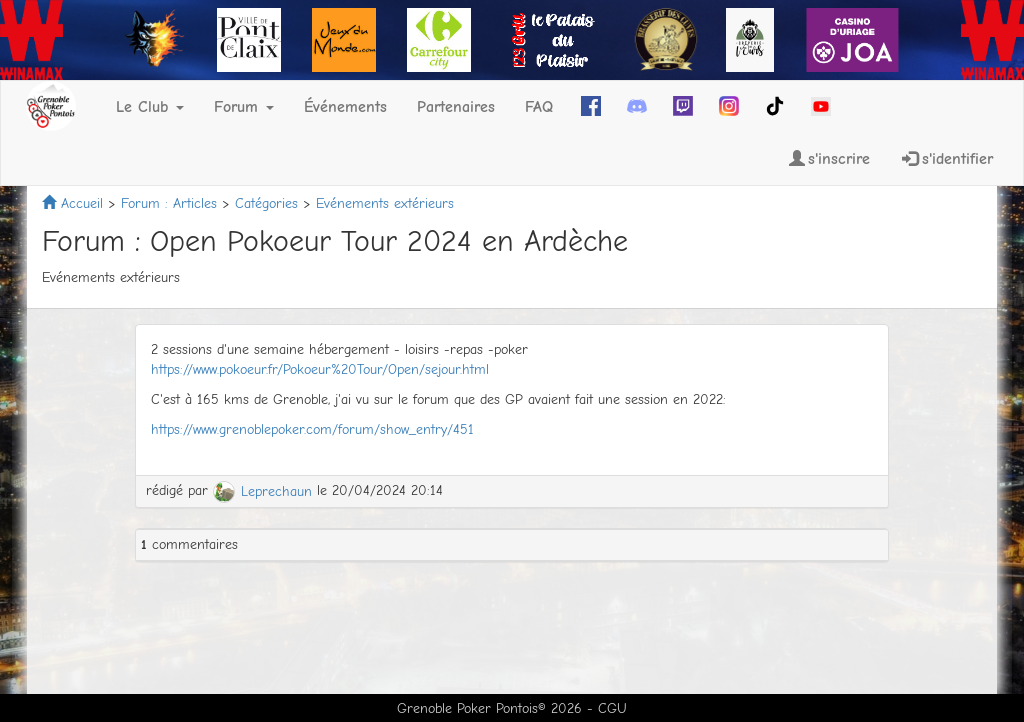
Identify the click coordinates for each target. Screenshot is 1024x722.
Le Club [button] (150, 107)
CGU (612, 708)
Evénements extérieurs (385, 203)
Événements (345, 107)
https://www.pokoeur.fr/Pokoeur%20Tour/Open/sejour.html (320, 369)
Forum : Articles (169, 203)
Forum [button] (244, 107)
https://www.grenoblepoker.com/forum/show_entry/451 (312, 429)
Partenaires (456, 107)
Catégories (266, 203)
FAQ (539, 107)
